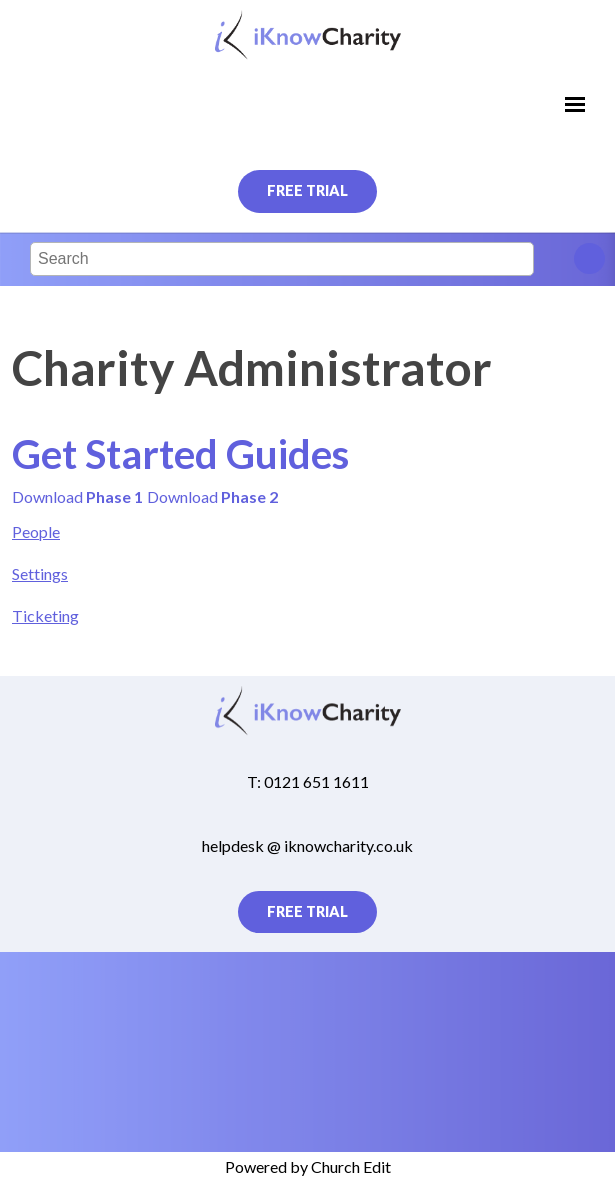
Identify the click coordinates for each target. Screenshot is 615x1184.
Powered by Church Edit (308, 1166)
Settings (40, 573)
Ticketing (45, 614)
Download (77, 495)
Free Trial (307, 190)
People (36, 531)
